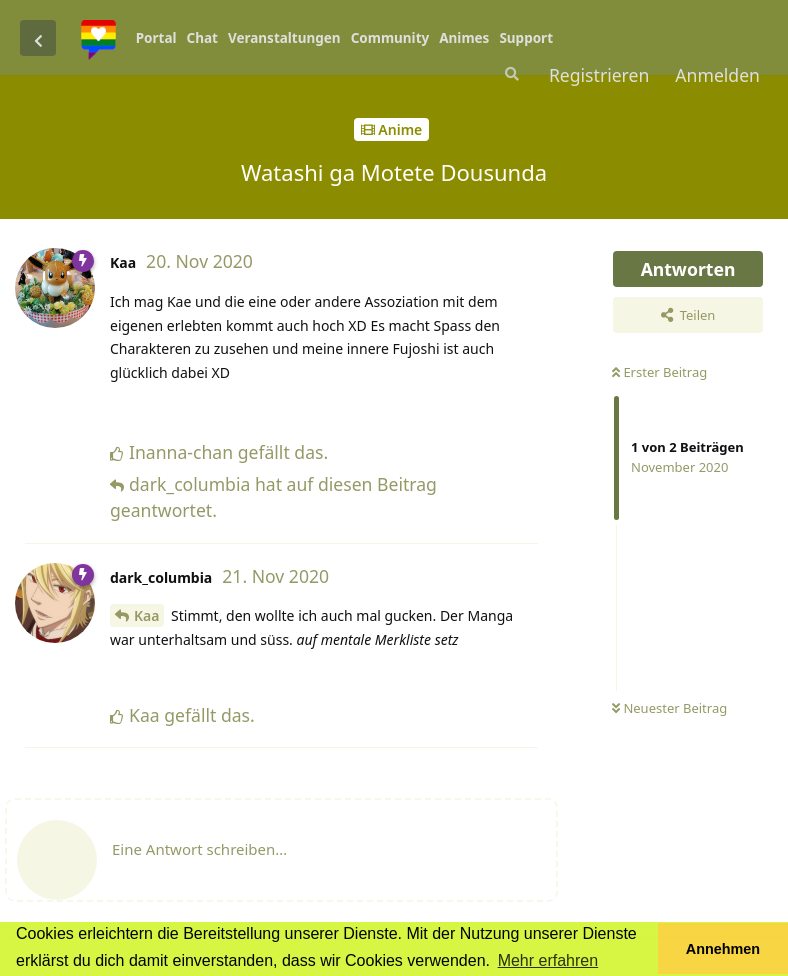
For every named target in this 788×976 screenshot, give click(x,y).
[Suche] (510, 74)
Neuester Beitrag (669, 708)
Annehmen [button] (723, 949)
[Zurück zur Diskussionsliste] (38, 38)
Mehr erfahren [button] (548, 960)
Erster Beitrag (659, 372)
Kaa (146, 615)
